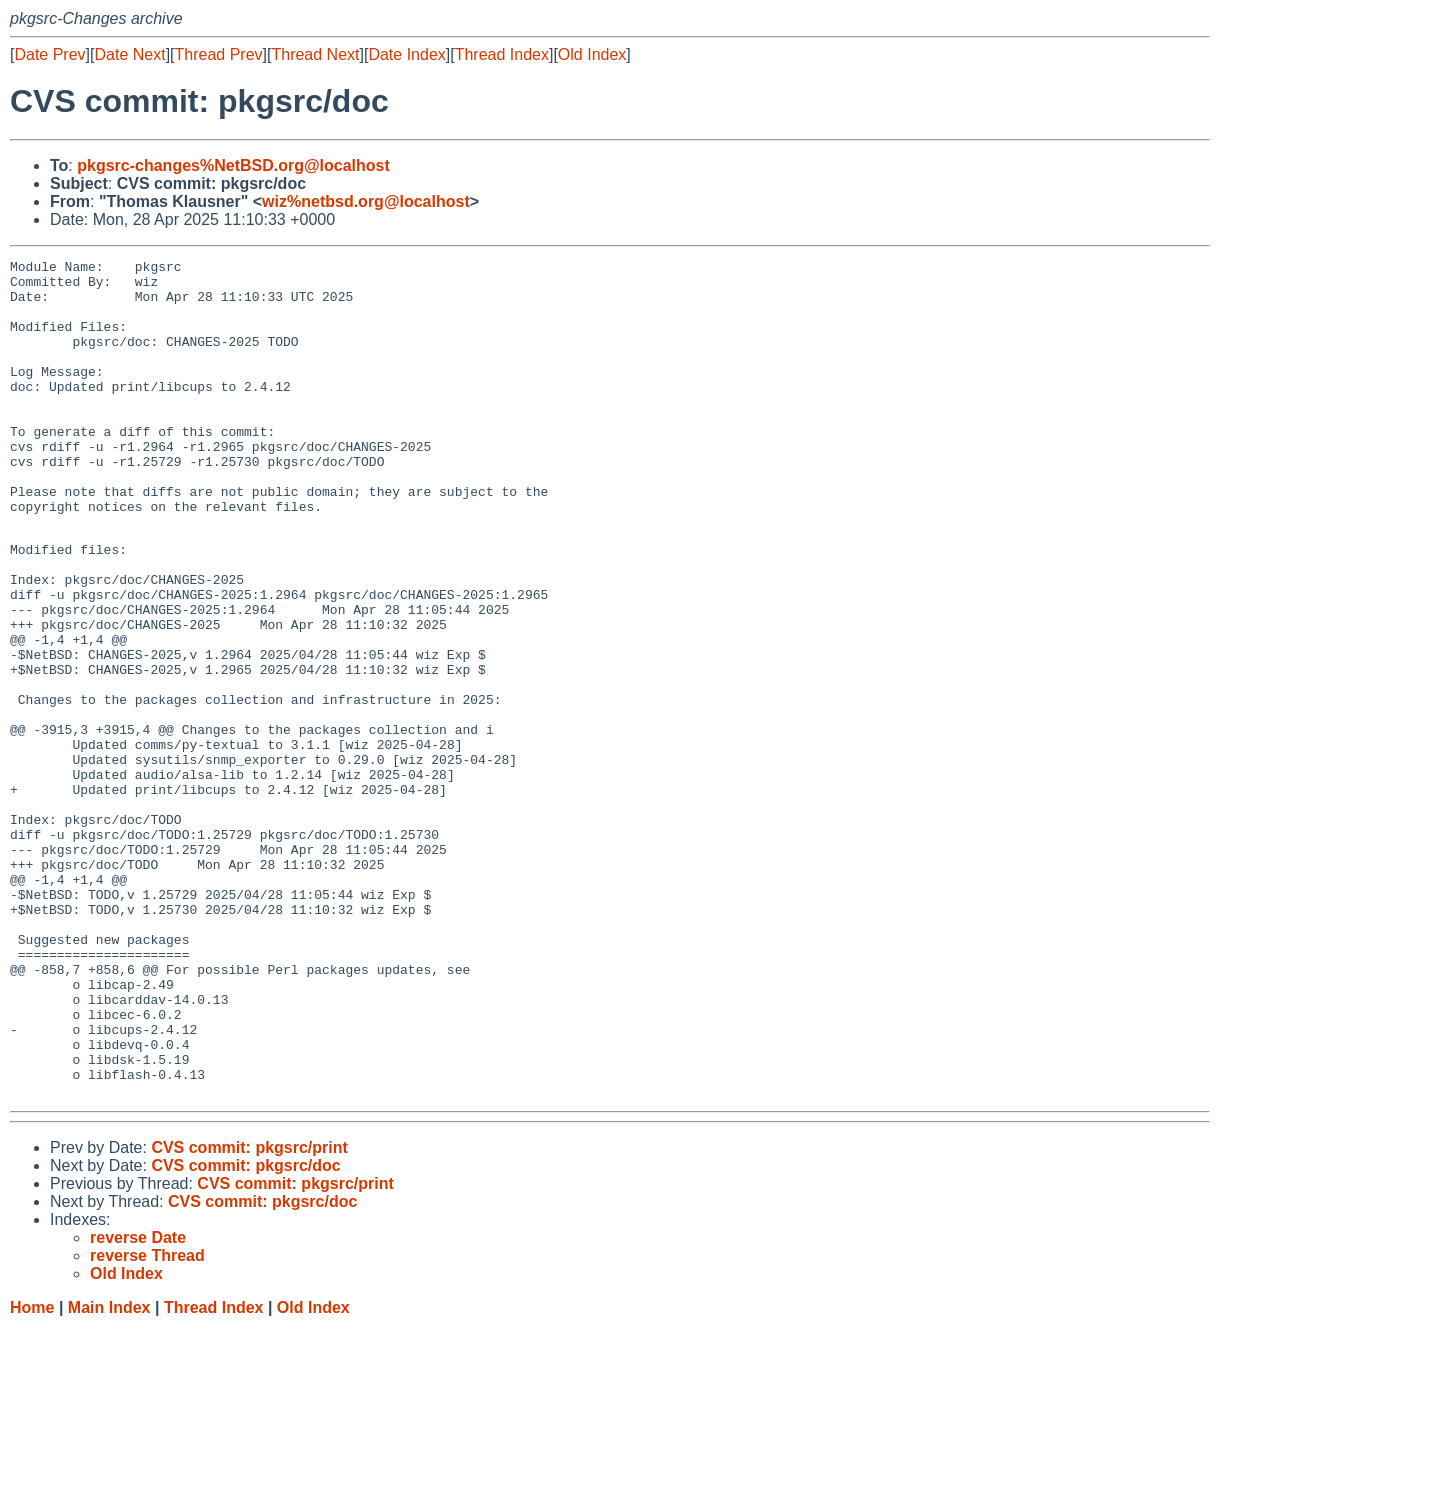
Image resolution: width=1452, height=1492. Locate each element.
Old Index (592, 54)
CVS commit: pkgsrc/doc (245, 1330)
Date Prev (49, 54)
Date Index (406, 54)
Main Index (109, 1472)
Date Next (129, 54)
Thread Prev (219, 54)
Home (32, 1472)
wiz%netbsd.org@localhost (366, 201)
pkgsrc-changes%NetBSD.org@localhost (233, 165)
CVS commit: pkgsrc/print (249, 1312)
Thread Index (502, 54)
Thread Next (315, 54)
